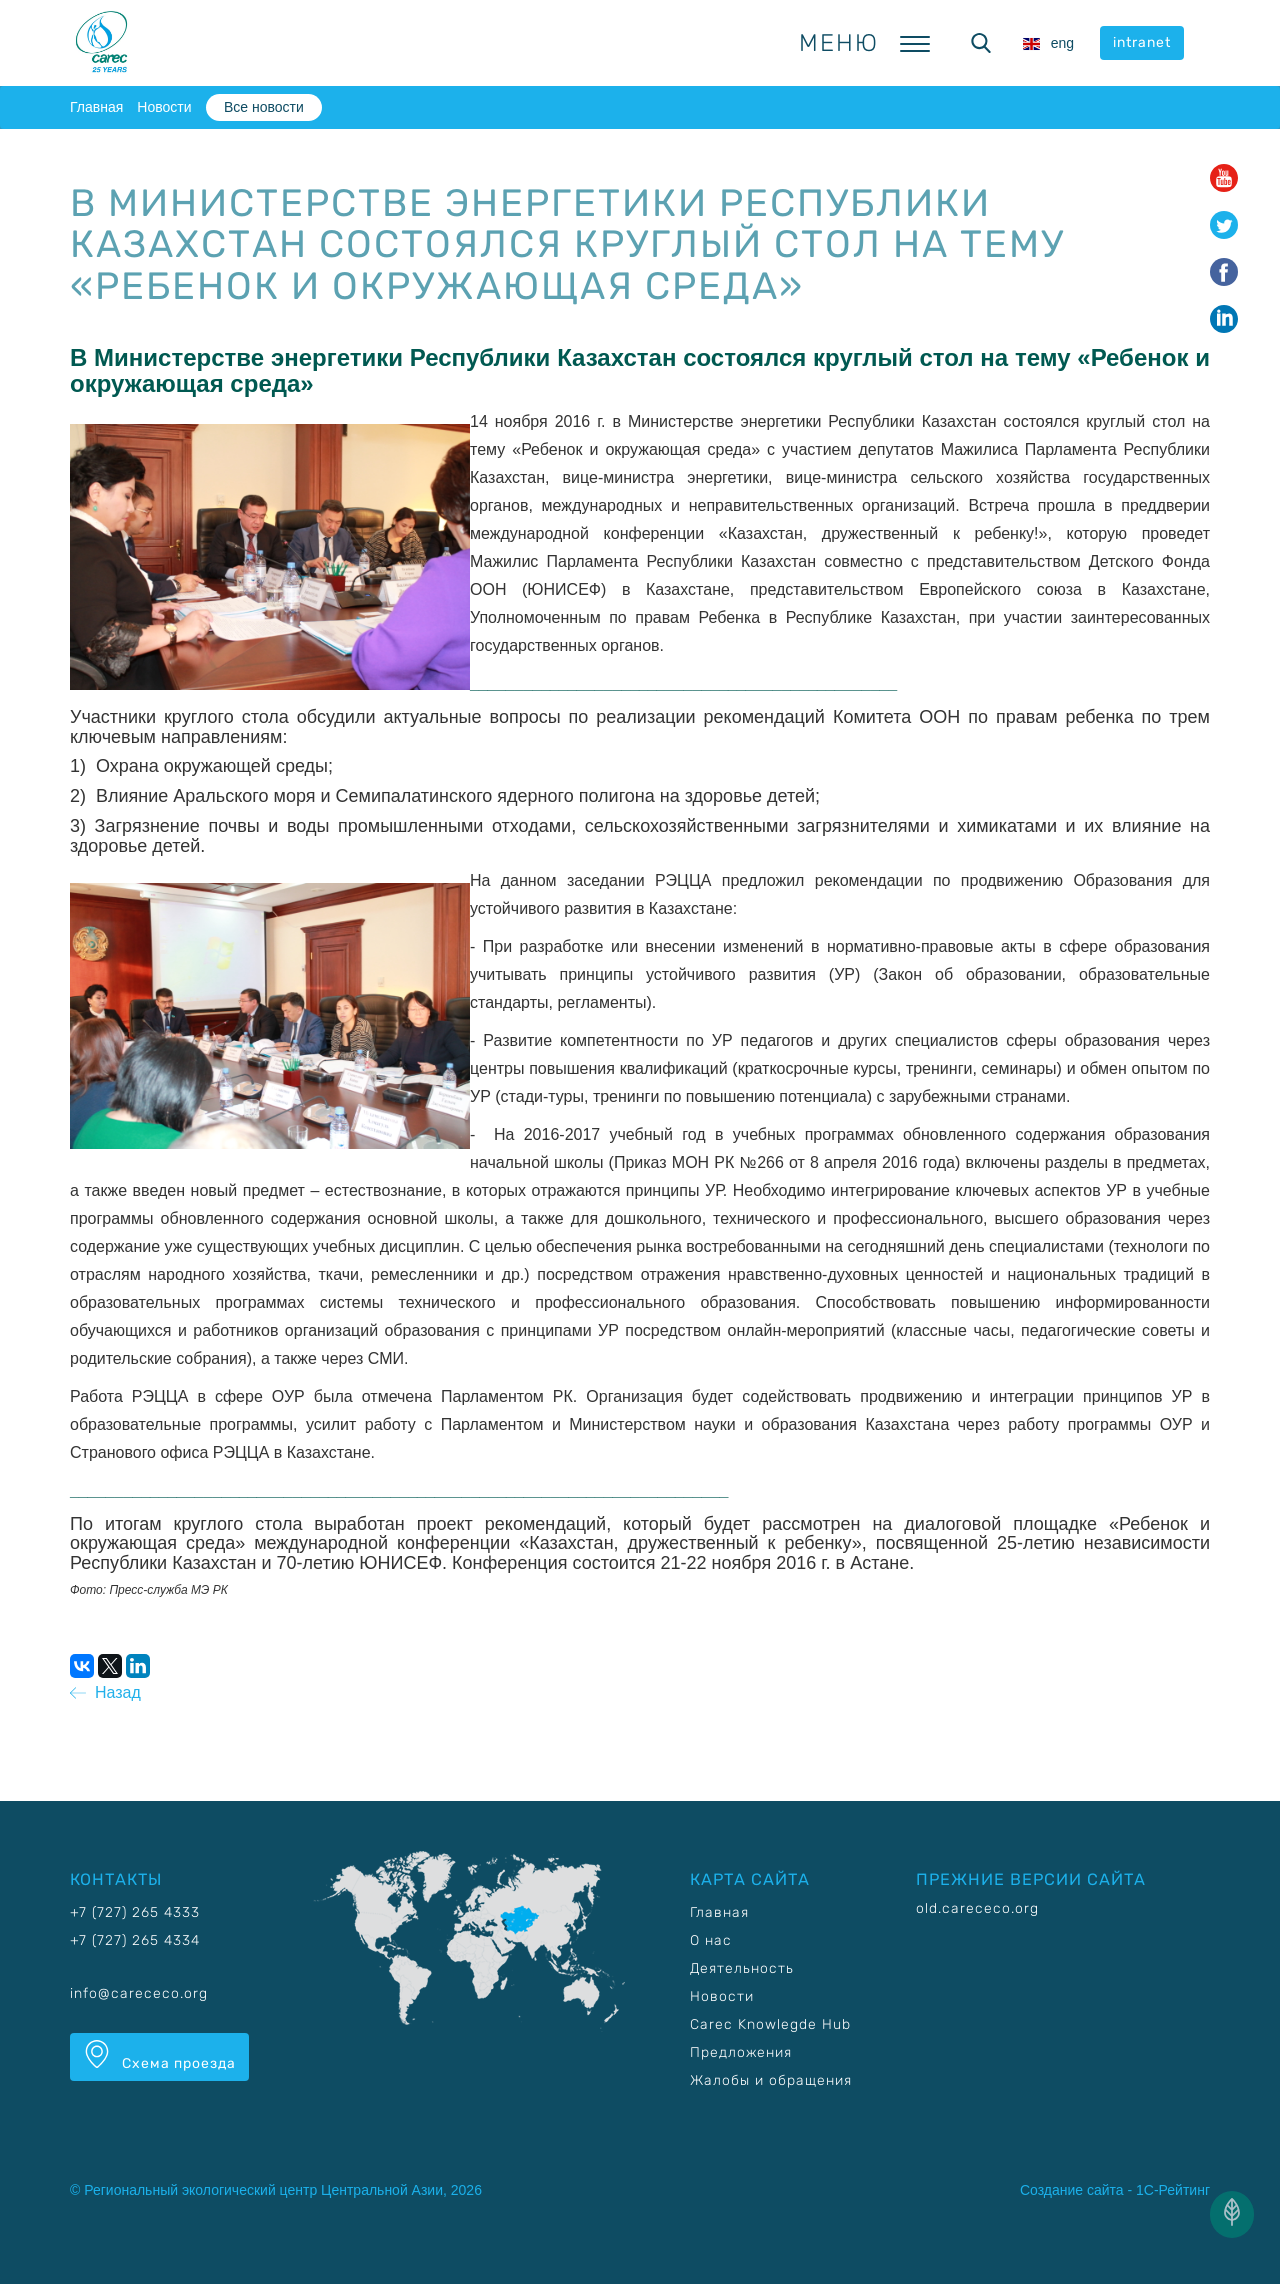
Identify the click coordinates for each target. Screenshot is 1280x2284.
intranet (1142, 42)
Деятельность (742, 1968)
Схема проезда (159, 2056)
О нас (711, 1940)
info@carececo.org (139, 1993)
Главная (96, 107)
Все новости (264, 107)
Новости (164, 107)
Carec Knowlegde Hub (770, 2024)
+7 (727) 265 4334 (135, 1940)
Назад (105, 1692)
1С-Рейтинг (1173, 2190)
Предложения (741, 2052)
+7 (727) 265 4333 (135, 1912)
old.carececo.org (977, 1908)
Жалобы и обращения (771, 2080)
